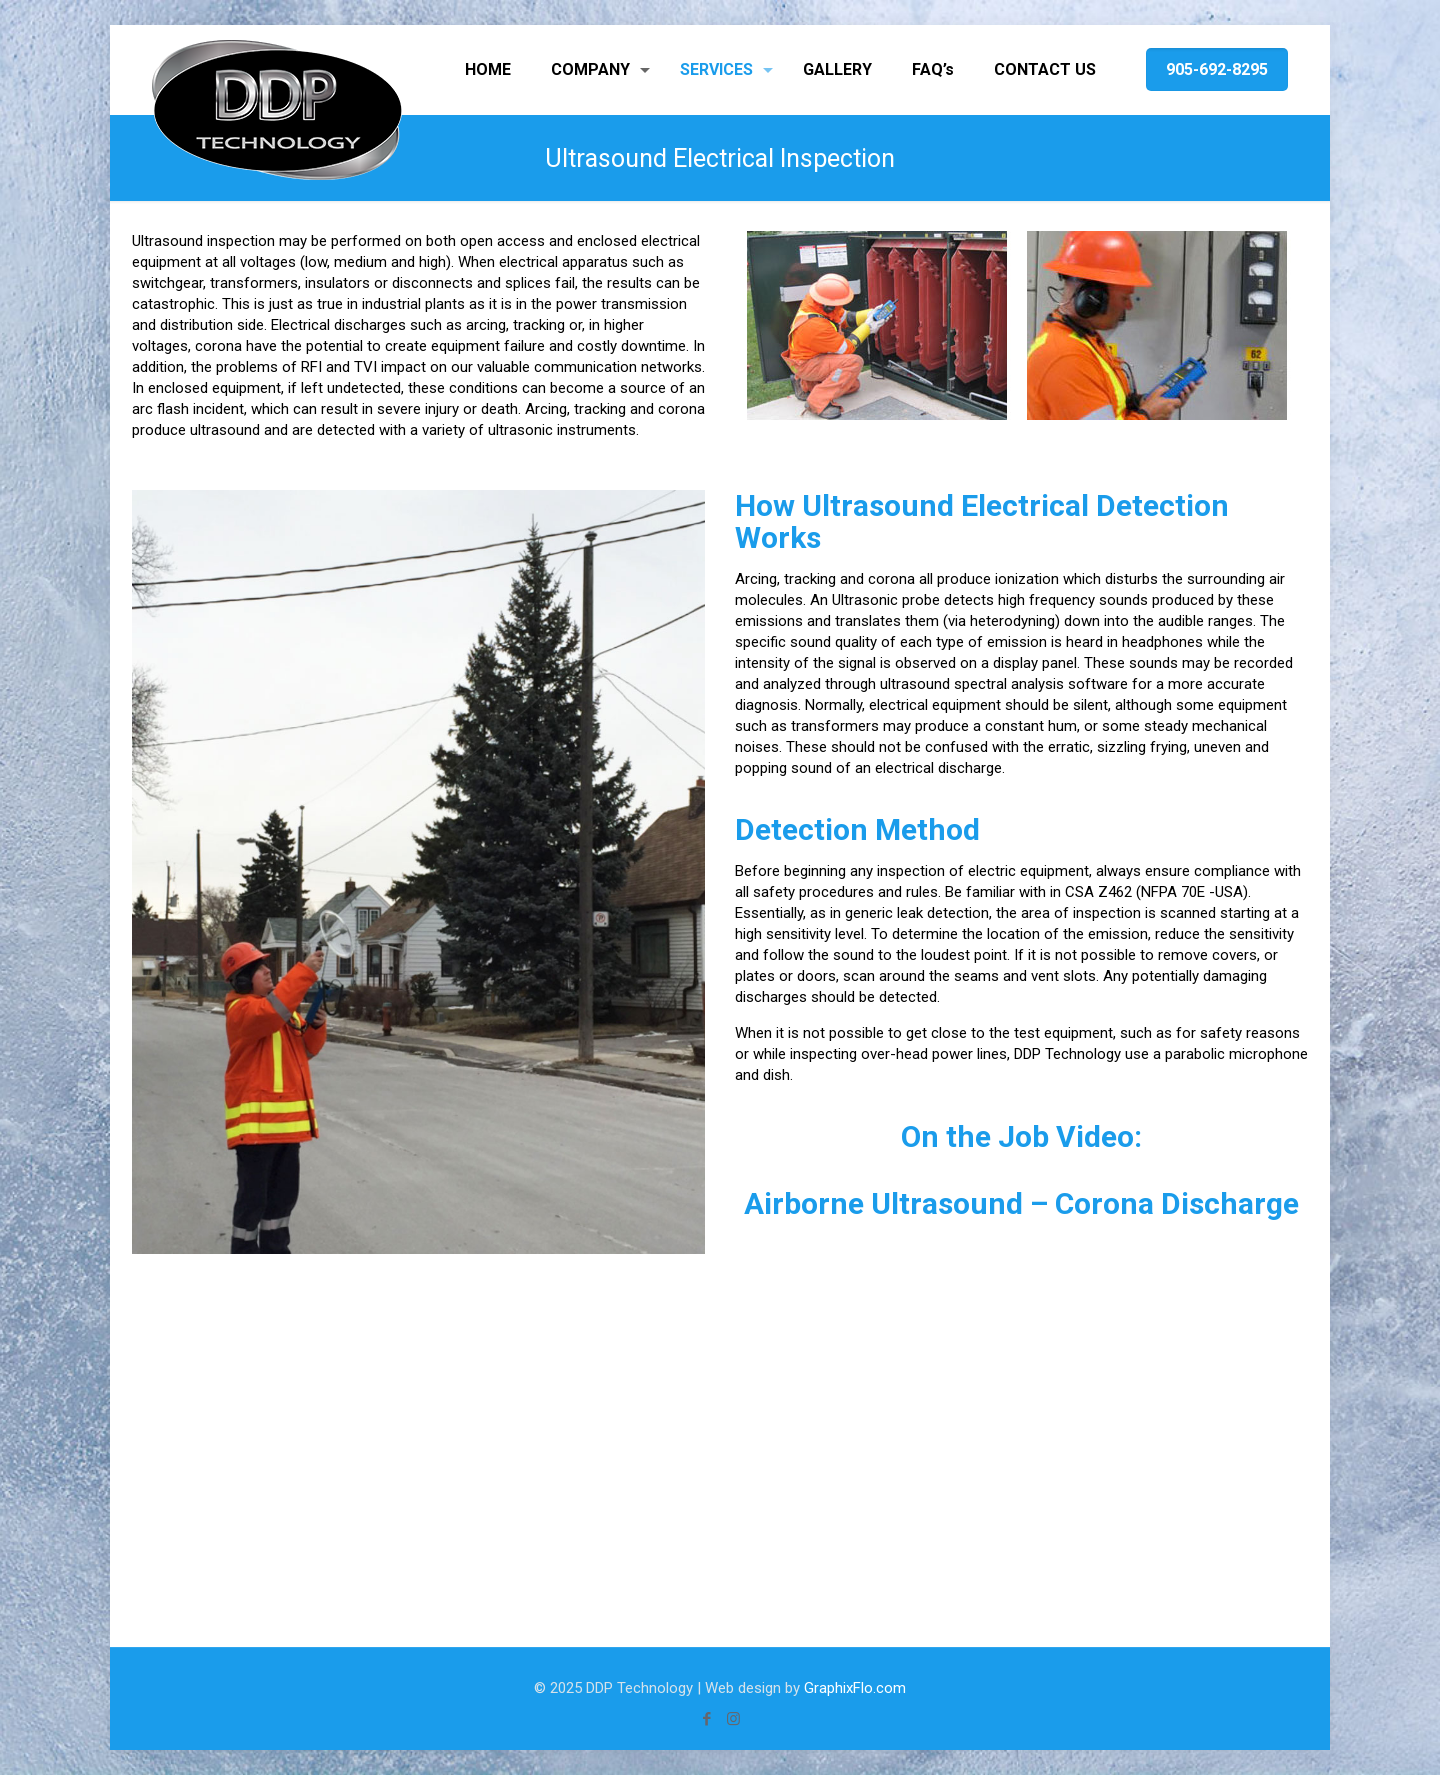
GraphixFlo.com (855, 1688)
